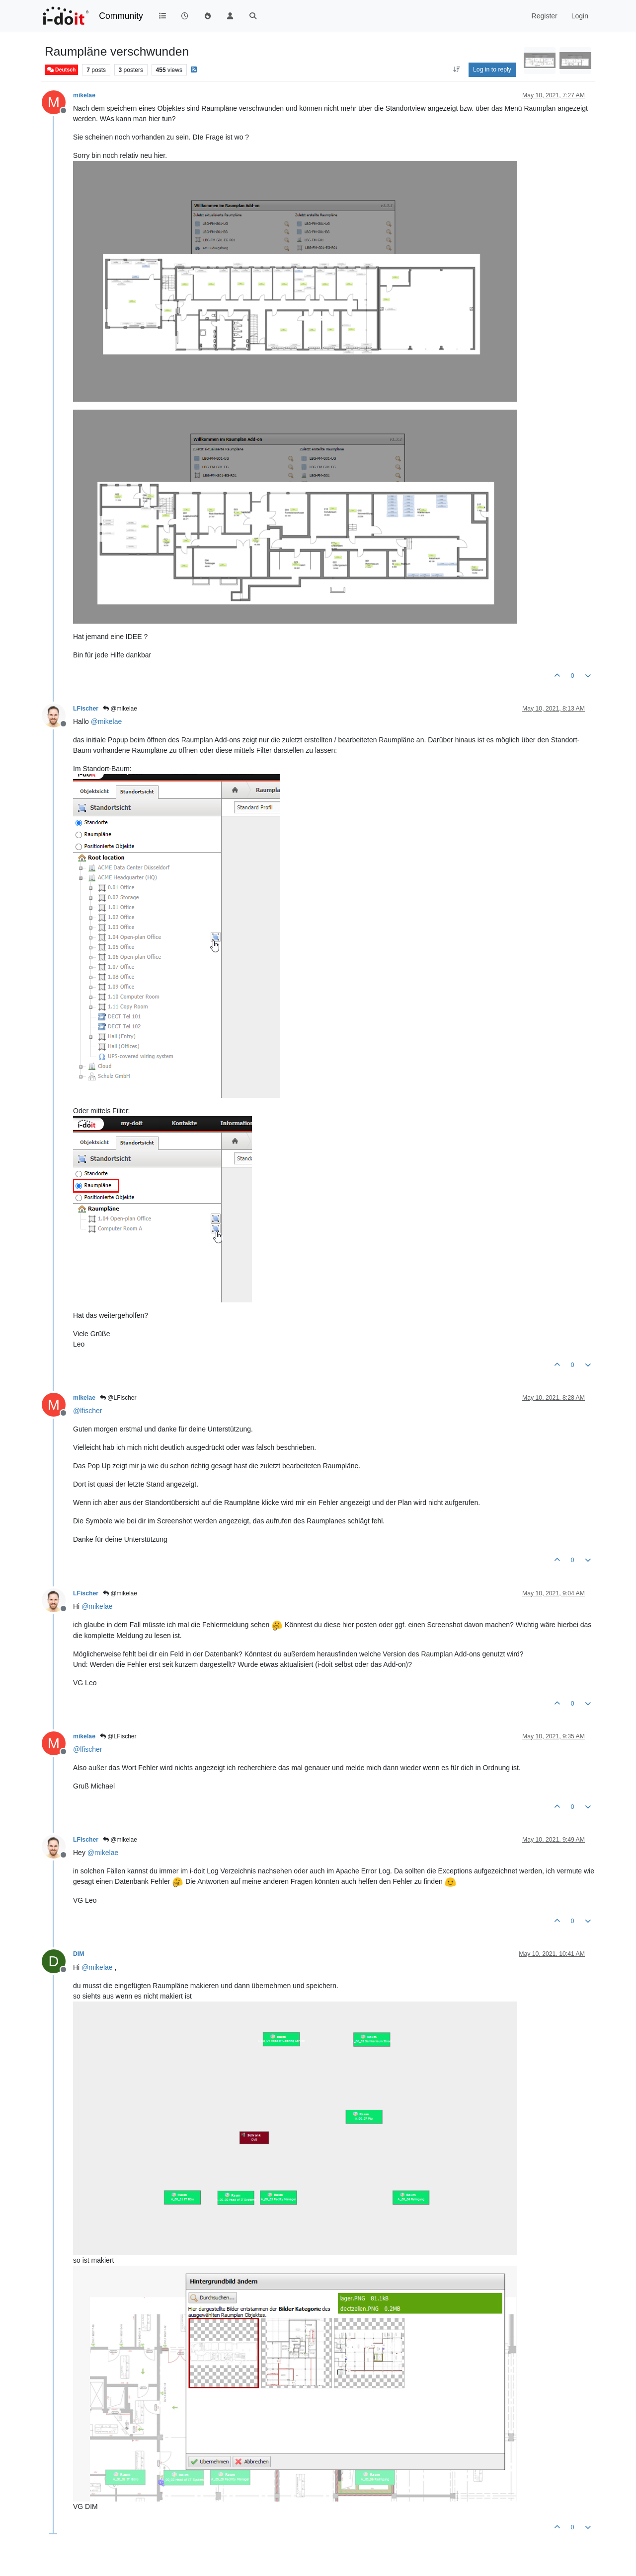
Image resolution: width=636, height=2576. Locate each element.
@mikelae (120, 708)
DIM (78, 1953)
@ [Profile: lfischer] (87, 1411)
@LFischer (118, 1397)
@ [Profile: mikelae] (106, 721)
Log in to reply (492, 69)
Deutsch (61, 70)
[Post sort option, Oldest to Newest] (456, 69)
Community (121, 16)
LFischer (85, 708)
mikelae (84, 95)
